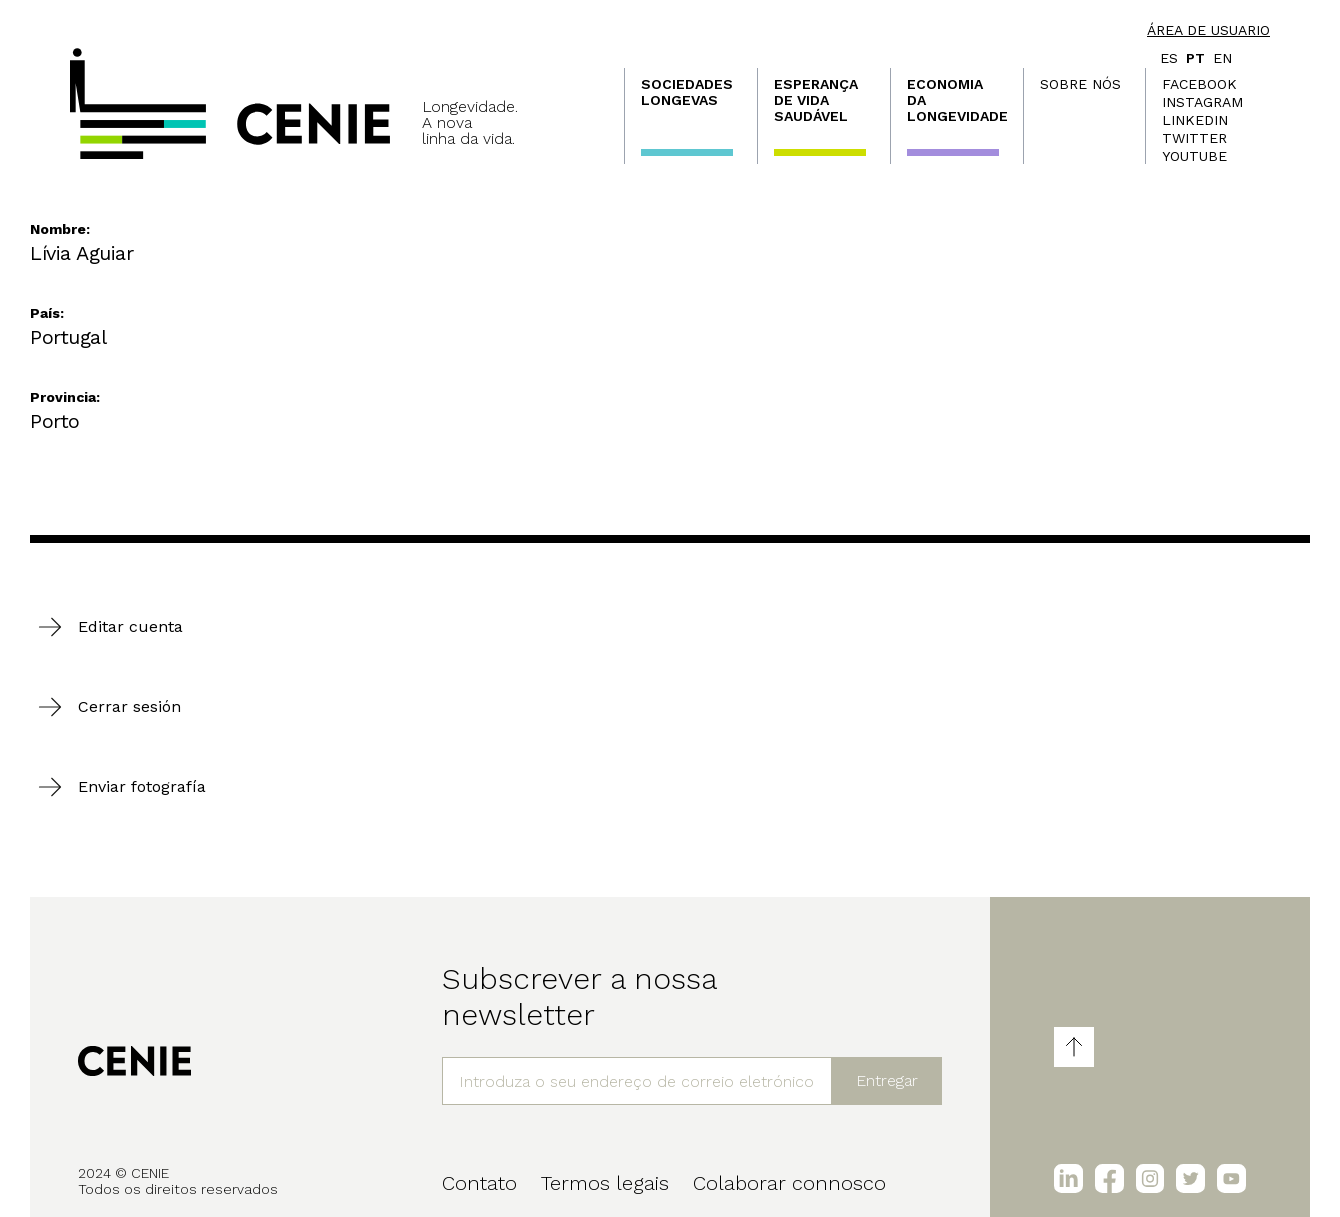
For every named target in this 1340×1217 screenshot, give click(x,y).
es (1169, 58)
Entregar (887, 1080)
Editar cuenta (130, 626)
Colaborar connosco (789, 1183)
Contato (479, 1183)
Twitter (1194, 138)
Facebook (1199, 84)
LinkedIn (1195, 120)
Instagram (1202, 102)
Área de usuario (1208, 30)
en (1222, 58)
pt (1195, 58)
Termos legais (605, 1183)
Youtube (1194, 156)
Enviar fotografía (142, 786)
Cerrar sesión (129, 706)
